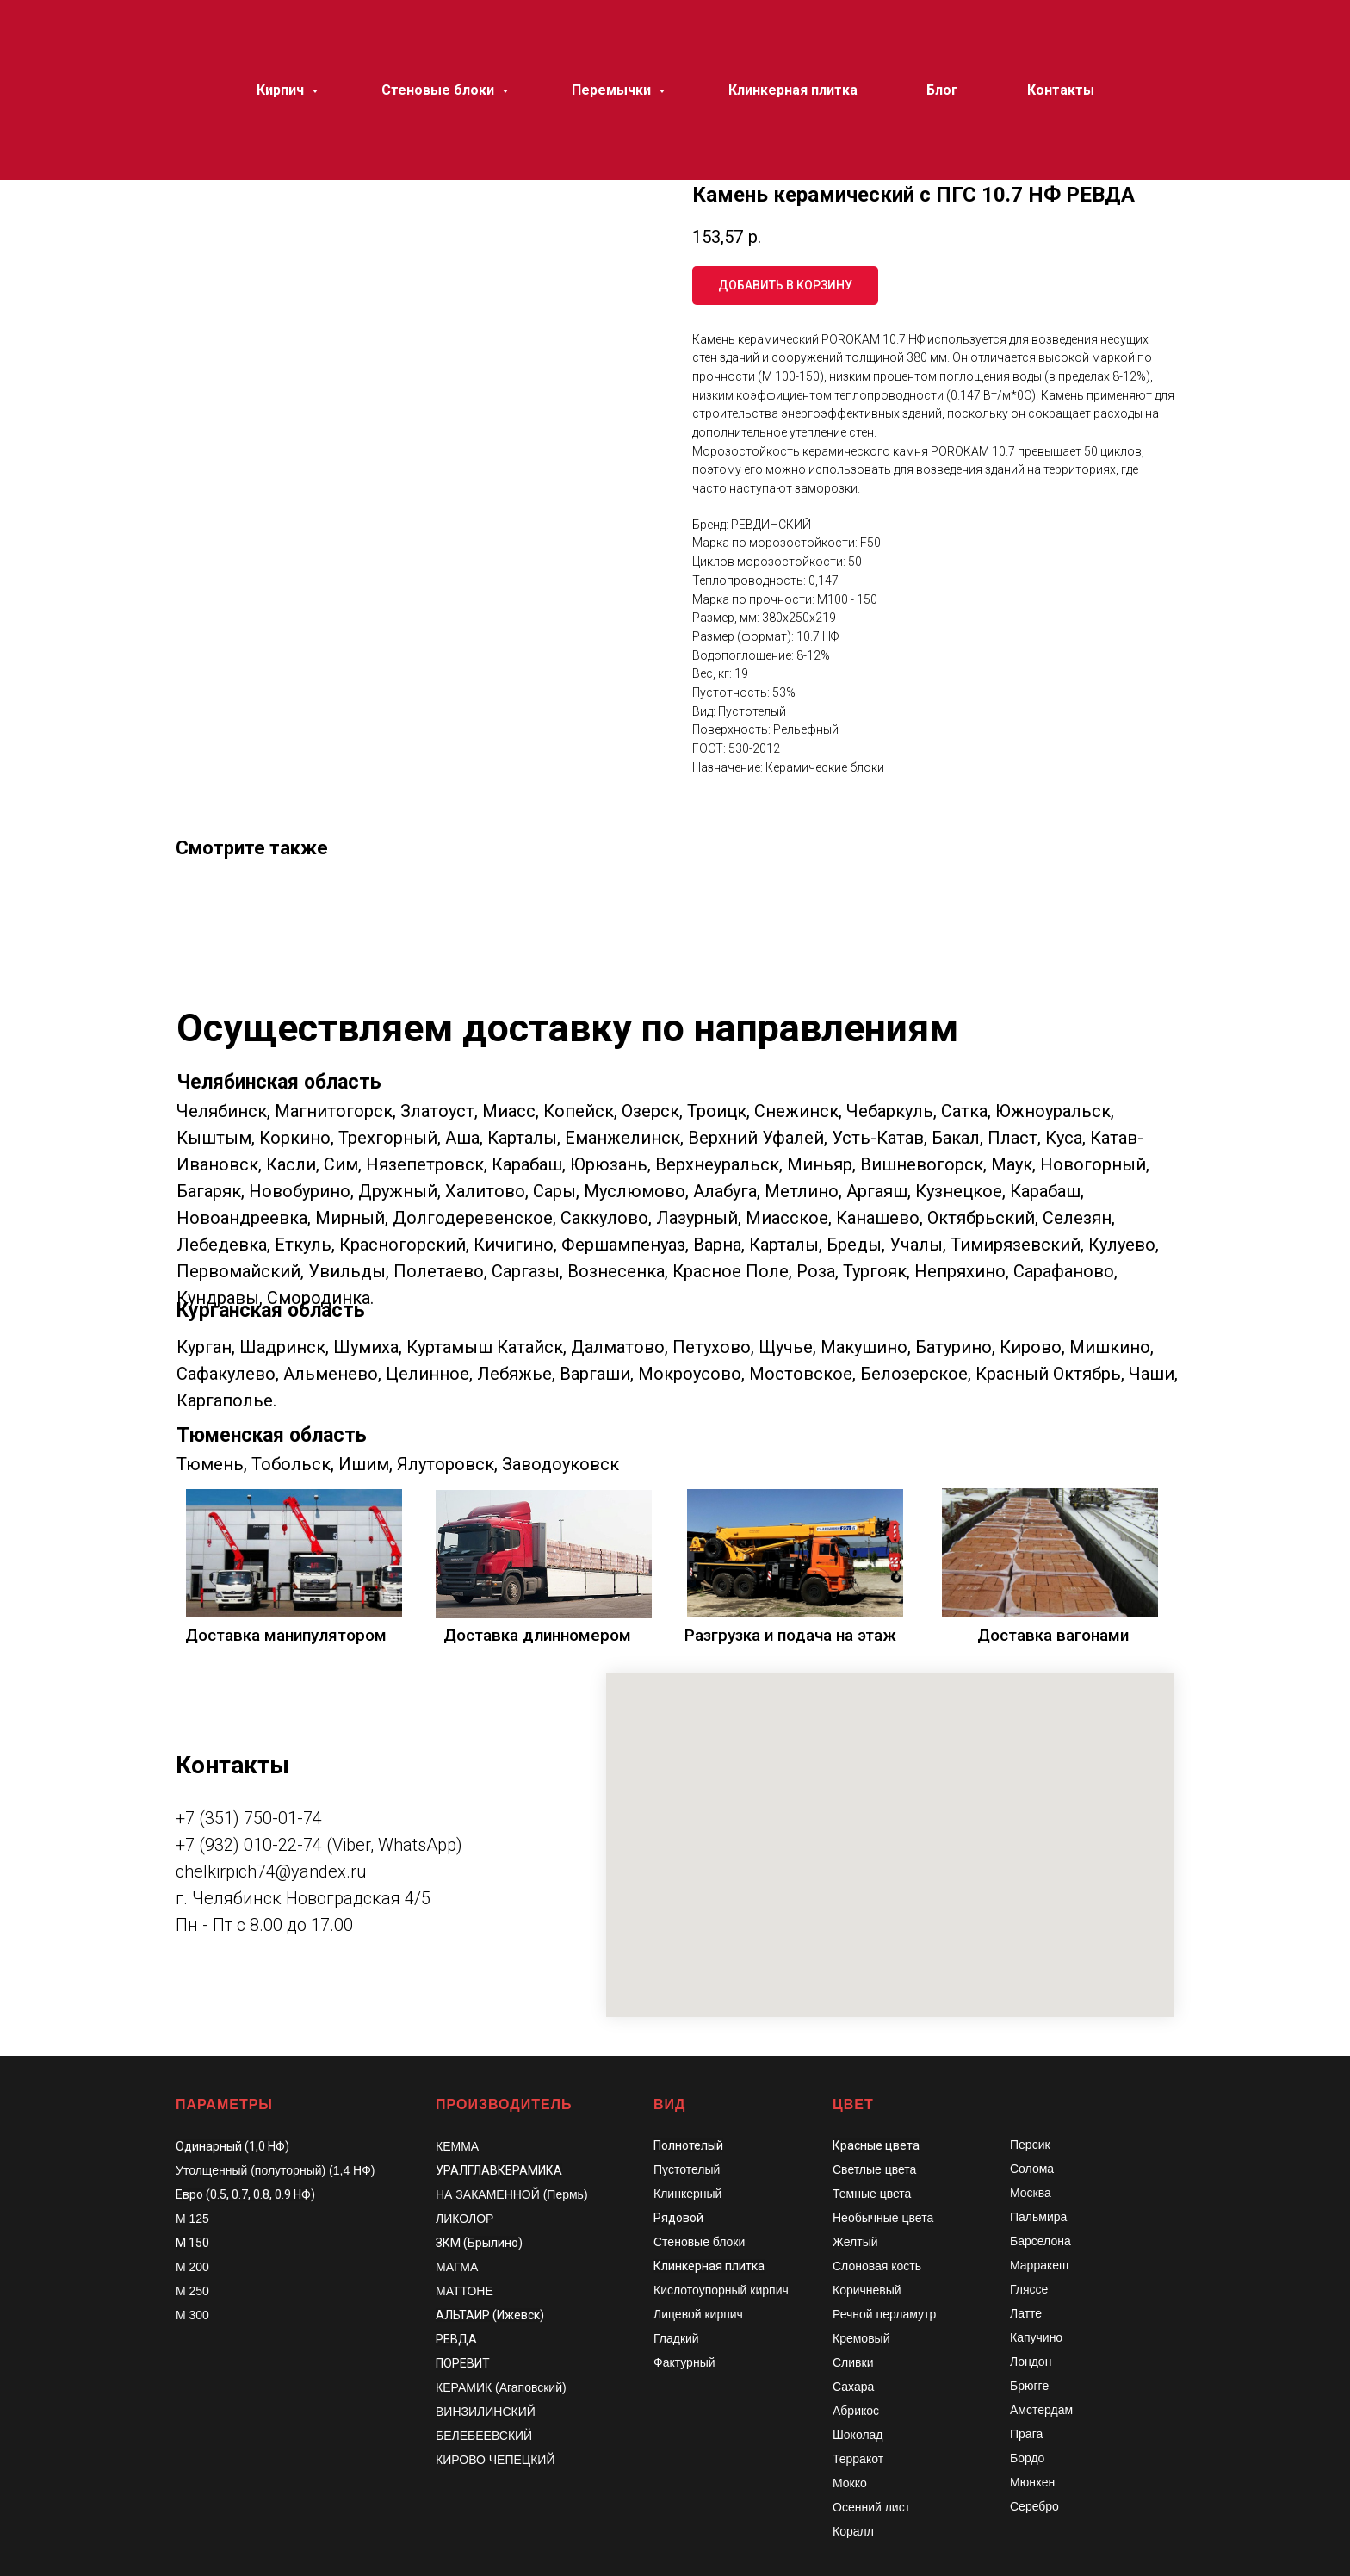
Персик (1030, 2144)
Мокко (850, 2483)
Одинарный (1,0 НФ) (232, 2146)
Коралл (853, 2531)
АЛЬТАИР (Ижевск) (490, 2315)
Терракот (858, 2459)
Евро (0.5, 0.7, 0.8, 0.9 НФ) (245, 2194)
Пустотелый (686, 2169)
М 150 (192, 2243)
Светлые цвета (874, 2169)
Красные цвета (876, 2145)
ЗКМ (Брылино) (479, 2243)
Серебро (1034, 2506)
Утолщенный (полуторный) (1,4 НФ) (275, 2170)
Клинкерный (687, 2193)
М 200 (192, 2267)
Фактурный (684, 2362)
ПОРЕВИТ (463, 2363)
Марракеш (1039, 2265)
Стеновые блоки (699, 2242)
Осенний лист (871, 2507)
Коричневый (867, 2290)
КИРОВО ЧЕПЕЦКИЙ (495, 2460)
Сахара (853, 2386)
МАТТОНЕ (464, 2291)
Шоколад (858, 2435)
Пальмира (1038, 2217)
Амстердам (1041, 2410)
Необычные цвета (883, 2218)
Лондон (1030, 2361)
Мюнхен (1032, 2482)
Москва (1030, 2193)
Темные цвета (872, 2193)
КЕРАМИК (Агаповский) (501, 2387)
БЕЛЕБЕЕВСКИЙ (484, 2436)
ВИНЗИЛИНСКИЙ (486, 2411)
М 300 (192, 2315)
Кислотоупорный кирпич (721, 2290)
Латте (1026, 2313)
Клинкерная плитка (709, 2266)
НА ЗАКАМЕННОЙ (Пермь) (512, 2194)
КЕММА (457, 2146)
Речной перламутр (884, 2314)
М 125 (192, 2218)
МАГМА (457, 2267)
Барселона (1040, 2241)
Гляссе (1029, 2289)
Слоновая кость (877, 2266)
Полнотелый (688, 2145)
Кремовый (861, 2338)
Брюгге (1029, 2386)
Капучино (1036, 2337)
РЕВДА (456, 2339)
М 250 (192, 2291)
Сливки (853, 2362)
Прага (1026, 2434)
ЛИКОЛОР (464, 2218)
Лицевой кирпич (698, 2314)
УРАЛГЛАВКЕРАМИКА (499, 2170)
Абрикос (856, 2411)
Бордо (1027, 2458)
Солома (1032, 2169)
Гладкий (676, 2338)
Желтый (855, 2242)
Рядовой (678, 2218)
